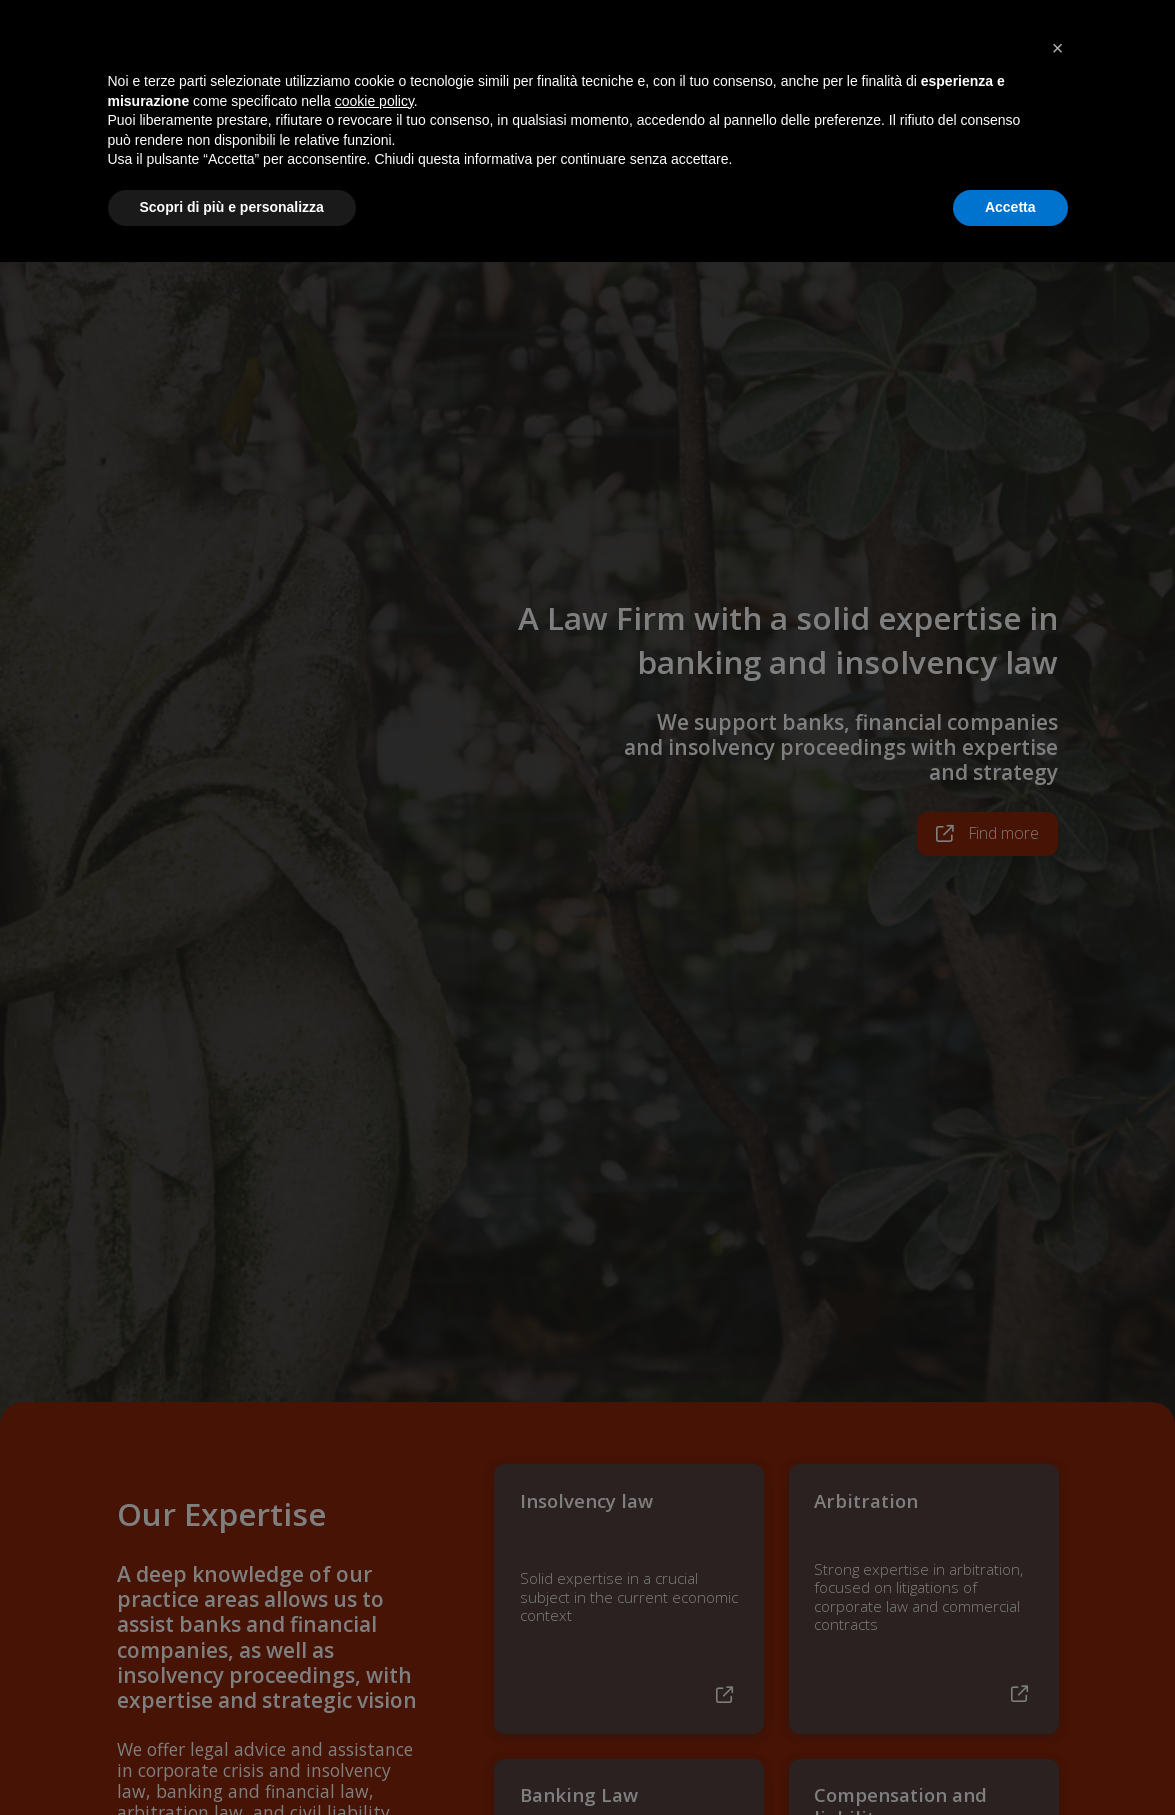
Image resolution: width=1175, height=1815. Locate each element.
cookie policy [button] (374, 1654)
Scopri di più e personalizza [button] (232, 1760)
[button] (1058, 1601)
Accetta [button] (1010, 1760)
